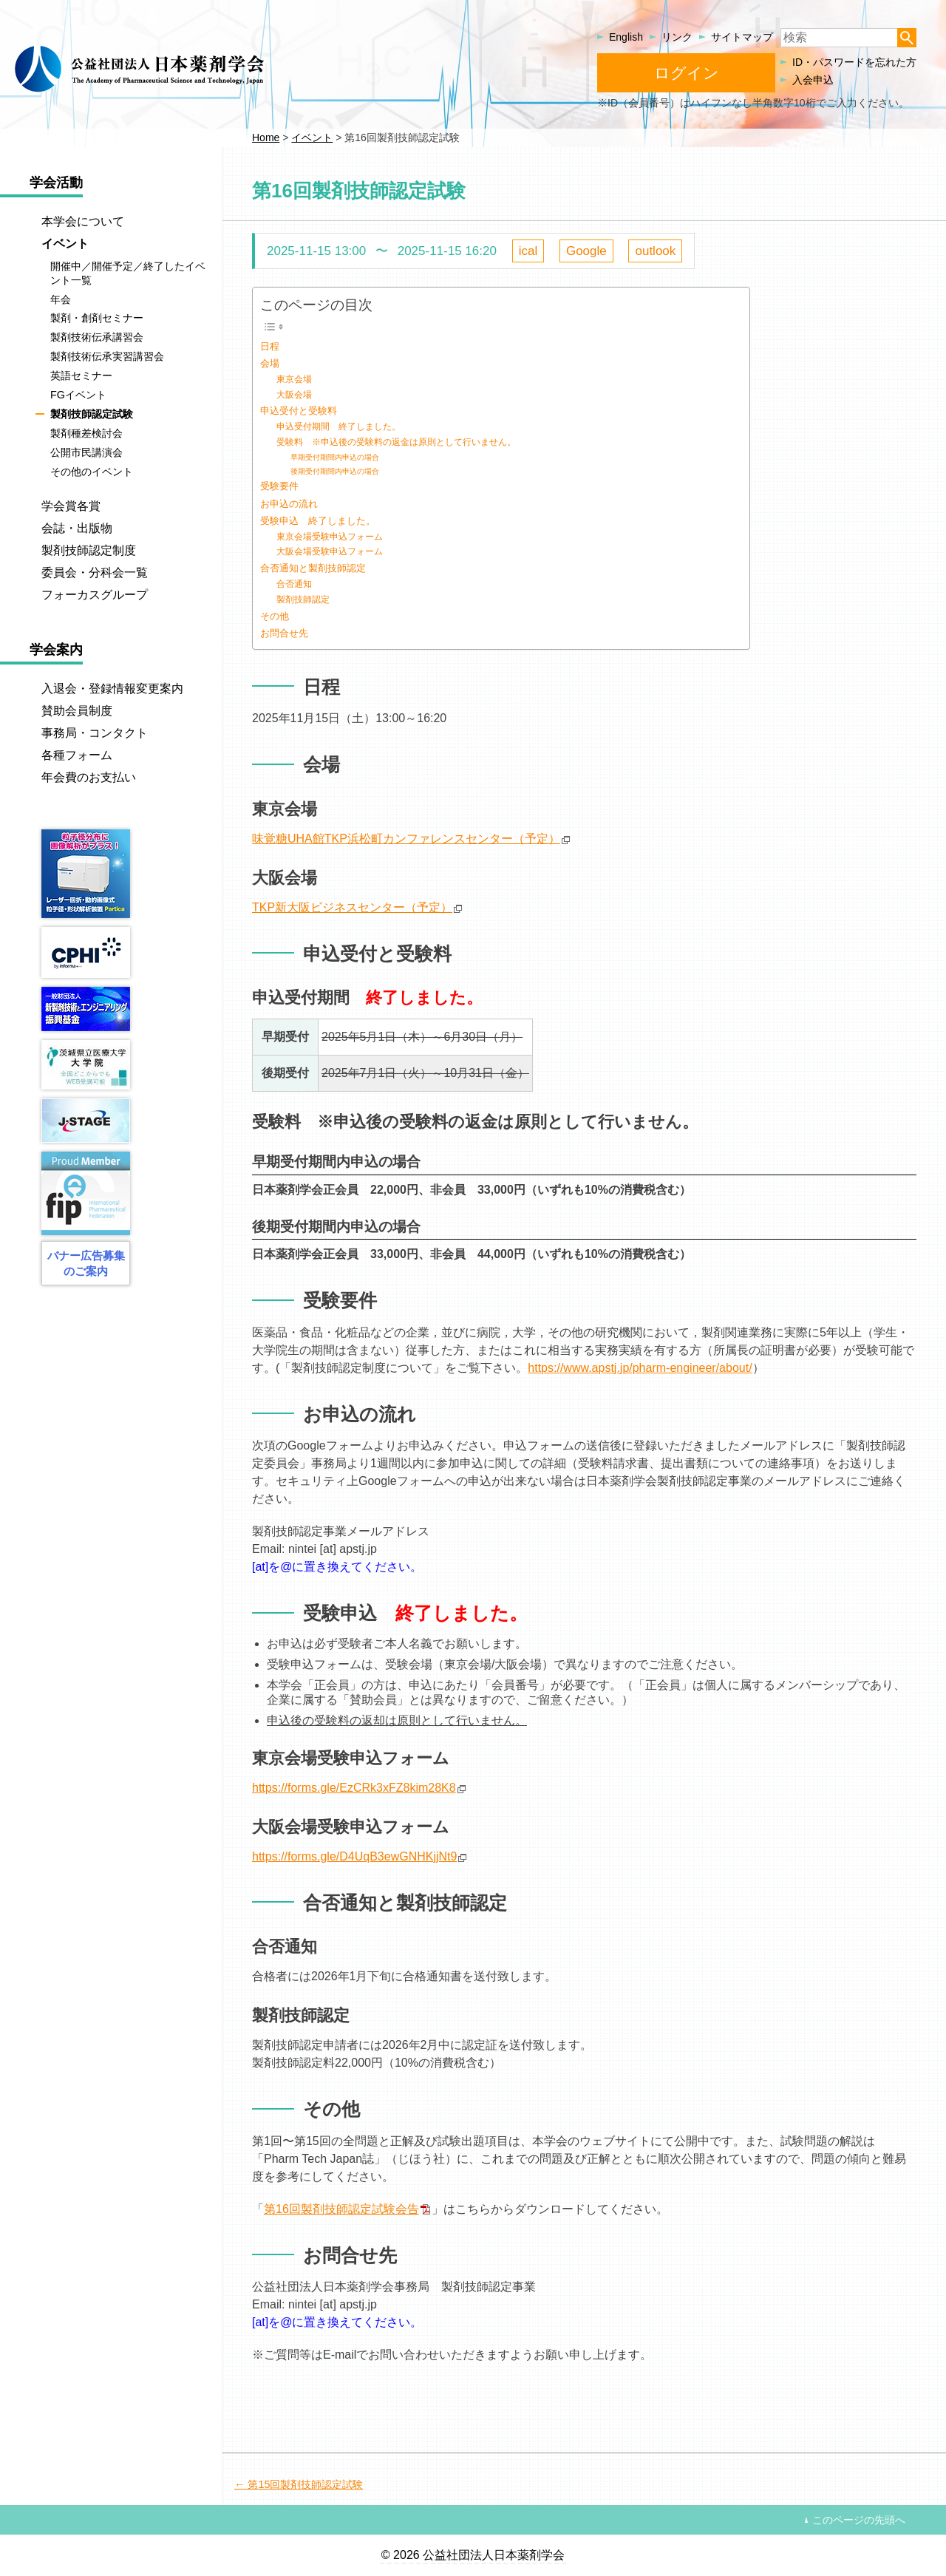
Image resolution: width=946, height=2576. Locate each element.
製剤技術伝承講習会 (96, 338)
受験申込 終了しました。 (317, 520)
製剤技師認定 (303, 599)
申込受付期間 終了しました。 (338, 426)
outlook (655, 251)
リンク (677, 37)
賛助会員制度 (76, 710)
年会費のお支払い (88, 777)
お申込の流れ (289, 503)
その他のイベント (91, 472)
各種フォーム (76, 755)
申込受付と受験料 (298, 410)
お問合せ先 (284, 633)
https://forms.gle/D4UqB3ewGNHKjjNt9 (354, 1856)
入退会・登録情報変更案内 (112, 688)
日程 (269, 346)
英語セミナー (81, 375)
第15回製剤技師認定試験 (305, 2484)
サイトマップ (742, 37)
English (626, 37)
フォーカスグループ (94, 594)
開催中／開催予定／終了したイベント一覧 (127, 273)
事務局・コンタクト (94, 733)
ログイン (686, 72)
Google (586, 251)
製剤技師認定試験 (91, 414)
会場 (269, 363)
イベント (65, 243)
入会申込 (813, 80)
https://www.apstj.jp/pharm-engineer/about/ (640, 1368)
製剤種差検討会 (86, 433)
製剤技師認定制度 (88, 550)
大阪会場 (294, 394)
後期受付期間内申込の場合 (334, 471)
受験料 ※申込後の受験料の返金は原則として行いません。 (396, 441)
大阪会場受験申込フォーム (329, 551)
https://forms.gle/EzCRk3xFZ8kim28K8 (354, 1787)
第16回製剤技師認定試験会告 (341, 2209)
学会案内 (56, 649)
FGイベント (78, 395)
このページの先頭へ (858, 2520)
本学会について (82, 221)
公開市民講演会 (86, 452)
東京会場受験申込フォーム (329, 536)
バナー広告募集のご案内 (86, 1263)
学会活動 (56, 182)
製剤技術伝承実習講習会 (107, 356)
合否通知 (294, 583)
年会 (60, 299)
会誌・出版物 (76, 528)
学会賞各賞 (71, 506)
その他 (274, 616)
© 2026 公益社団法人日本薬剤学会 (473, 2555)
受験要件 (279, 486)
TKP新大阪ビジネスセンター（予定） (352, 907)
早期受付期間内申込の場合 (334, 457)
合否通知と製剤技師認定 (313, 568)
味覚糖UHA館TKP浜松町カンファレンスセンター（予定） (406, 838)
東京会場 (294, 379)
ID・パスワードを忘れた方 (854, 62)
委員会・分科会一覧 (94, 572)
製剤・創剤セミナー (96, 318)
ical (528, 251)
